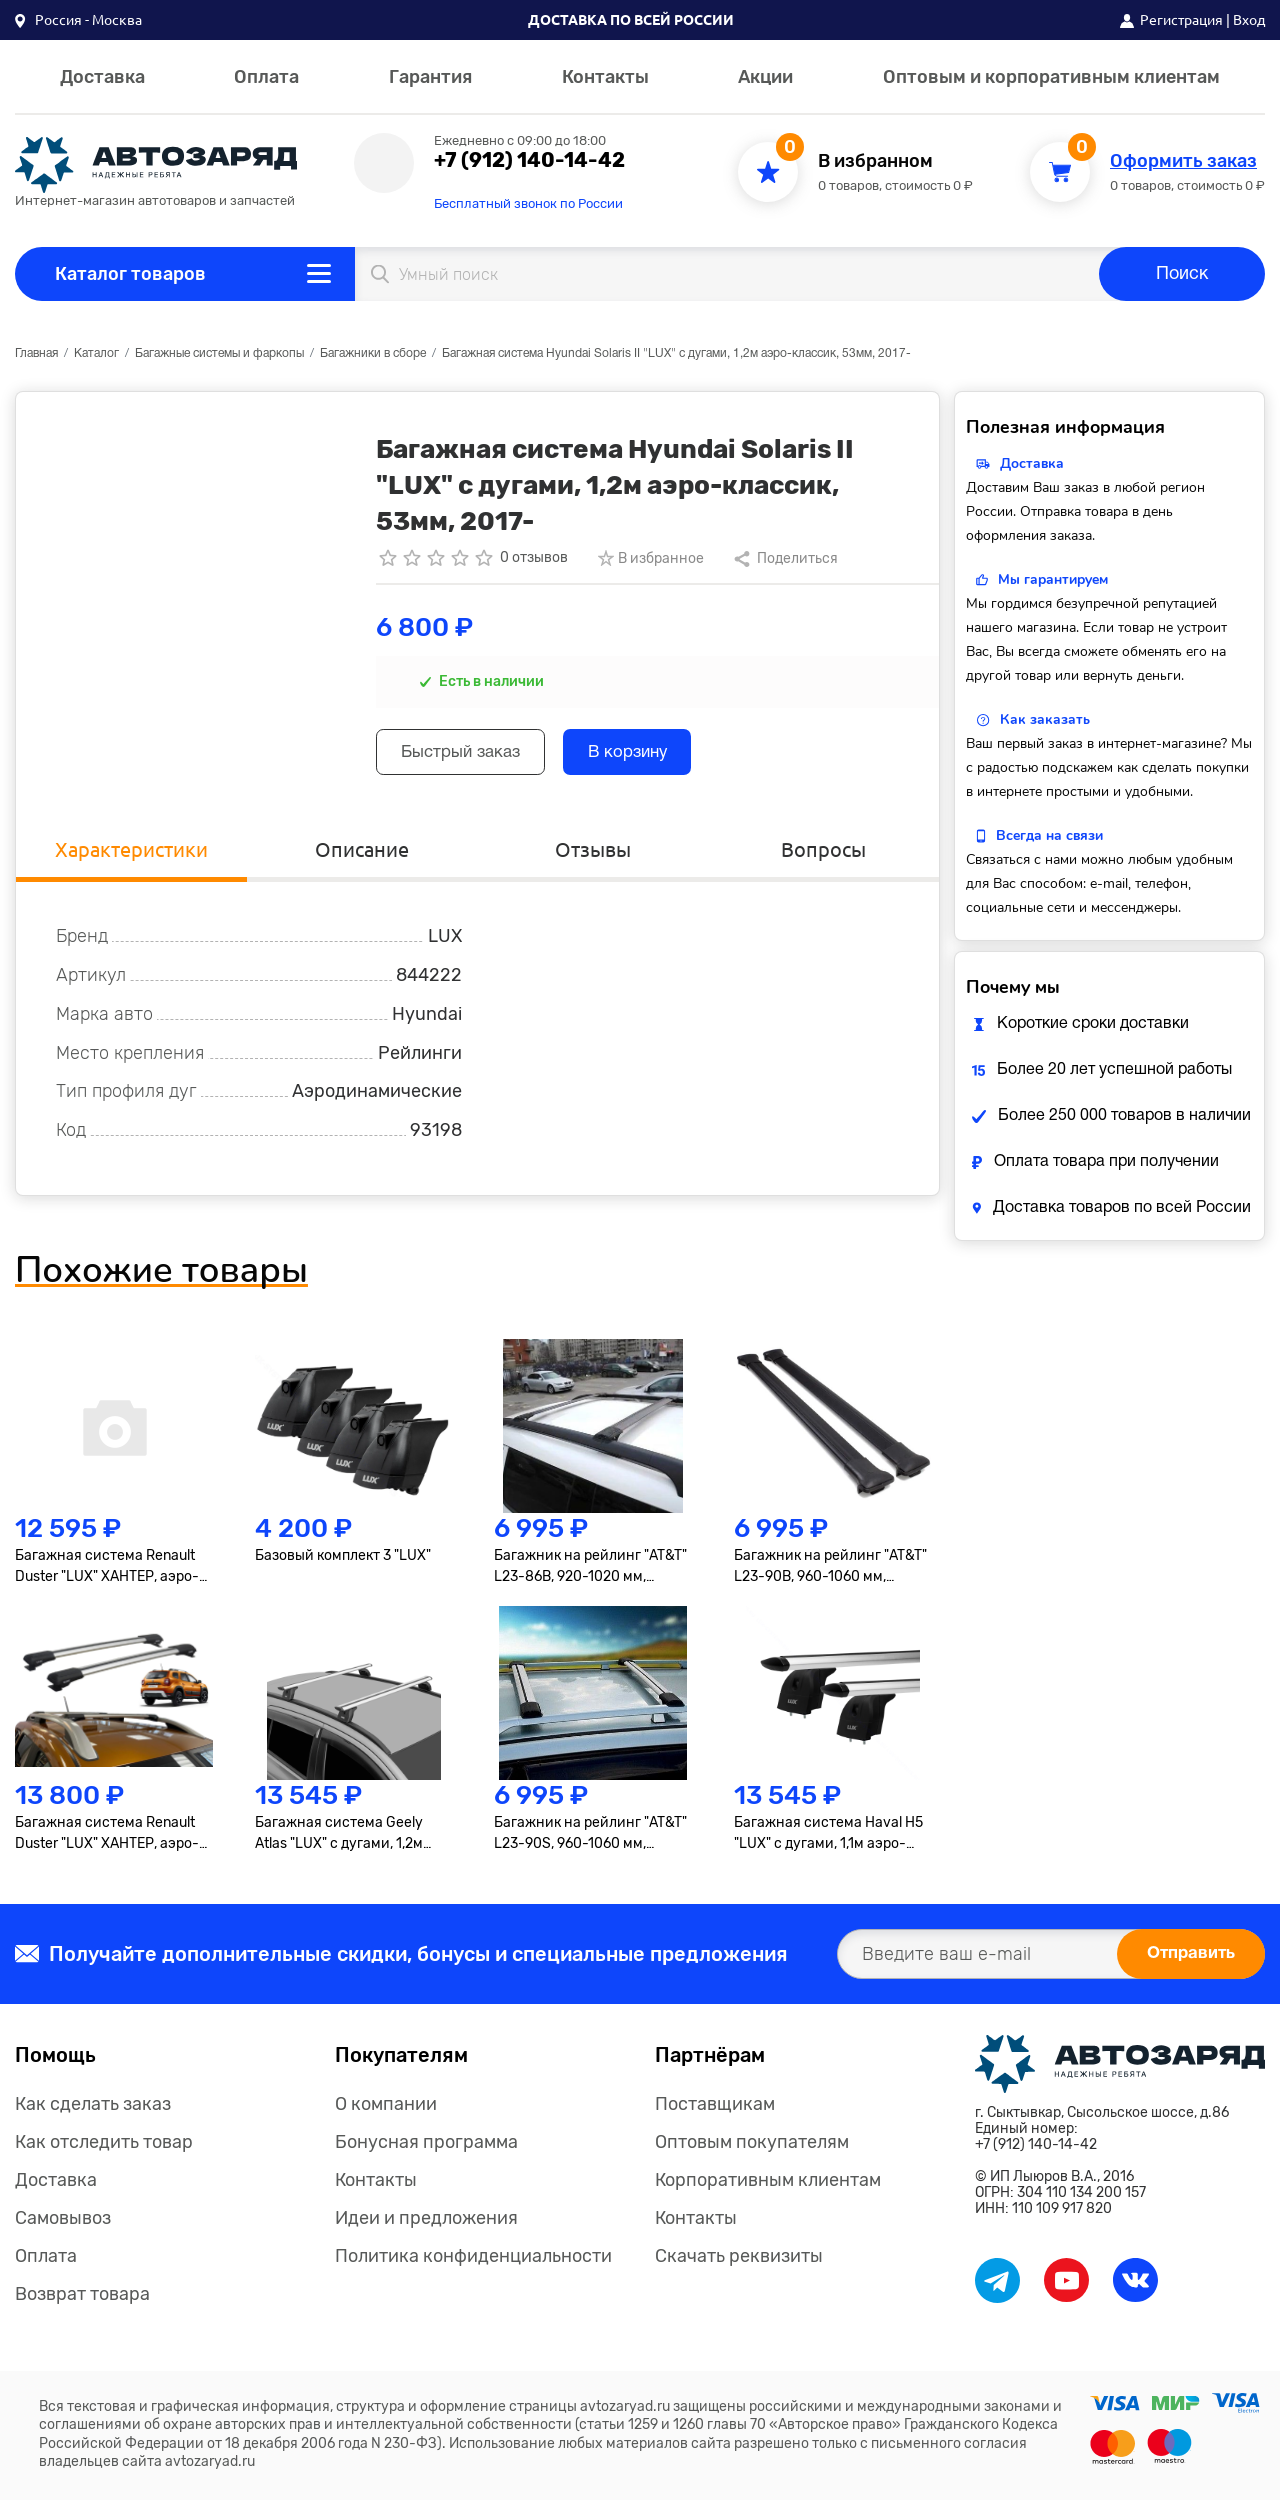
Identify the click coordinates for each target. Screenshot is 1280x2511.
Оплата (266, 77)
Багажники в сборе (373, 353)
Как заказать (1045, 719)
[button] (78, 20)
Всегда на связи (1049, 835)
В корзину (658, 755)
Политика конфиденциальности (473, 2267)
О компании (386, 2115)
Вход (1249, 20)
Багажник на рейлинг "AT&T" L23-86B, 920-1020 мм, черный (590, 1577)
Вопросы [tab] (823, 856)
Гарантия (430, 77)
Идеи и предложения (426, 2229)
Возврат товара (82, 2305)
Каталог (96, 353)
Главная (36, 353)
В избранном (875, 161)
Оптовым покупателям (752, 2153)
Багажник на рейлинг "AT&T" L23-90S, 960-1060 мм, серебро (590, 1844)
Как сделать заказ (93, 2115)
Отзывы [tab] (593, 856)
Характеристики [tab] (131, 856)
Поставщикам (715, 2115)
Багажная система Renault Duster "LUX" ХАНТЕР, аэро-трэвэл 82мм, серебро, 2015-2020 (111, 1577)
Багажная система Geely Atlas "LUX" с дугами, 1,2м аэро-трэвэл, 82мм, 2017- (341, 1844)
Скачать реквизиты (739, 2267)
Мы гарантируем (1053, 579)
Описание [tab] (362, 856)
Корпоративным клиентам (768, 2191)
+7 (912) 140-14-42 (529, 160)
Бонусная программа (426, 2153)
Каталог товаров (130, 274)
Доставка (102, 77)
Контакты (605, 77)
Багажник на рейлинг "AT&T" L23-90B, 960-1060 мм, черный (830, 1577)
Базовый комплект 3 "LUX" (343, 1565)
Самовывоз (63, 2229)
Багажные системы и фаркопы (219, 353)
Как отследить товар (104, 2153)
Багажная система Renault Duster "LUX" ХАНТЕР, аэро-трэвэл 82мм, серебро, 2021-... (107, 1844)
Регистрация (1181, 20)
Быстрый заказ (471, 755)
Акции (765, 77)
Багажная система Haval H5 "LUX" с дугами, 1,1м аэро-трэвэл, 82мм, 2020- (828, 1844)
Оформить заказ (1183, 161)
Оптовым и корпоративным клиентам (1051, 77)
